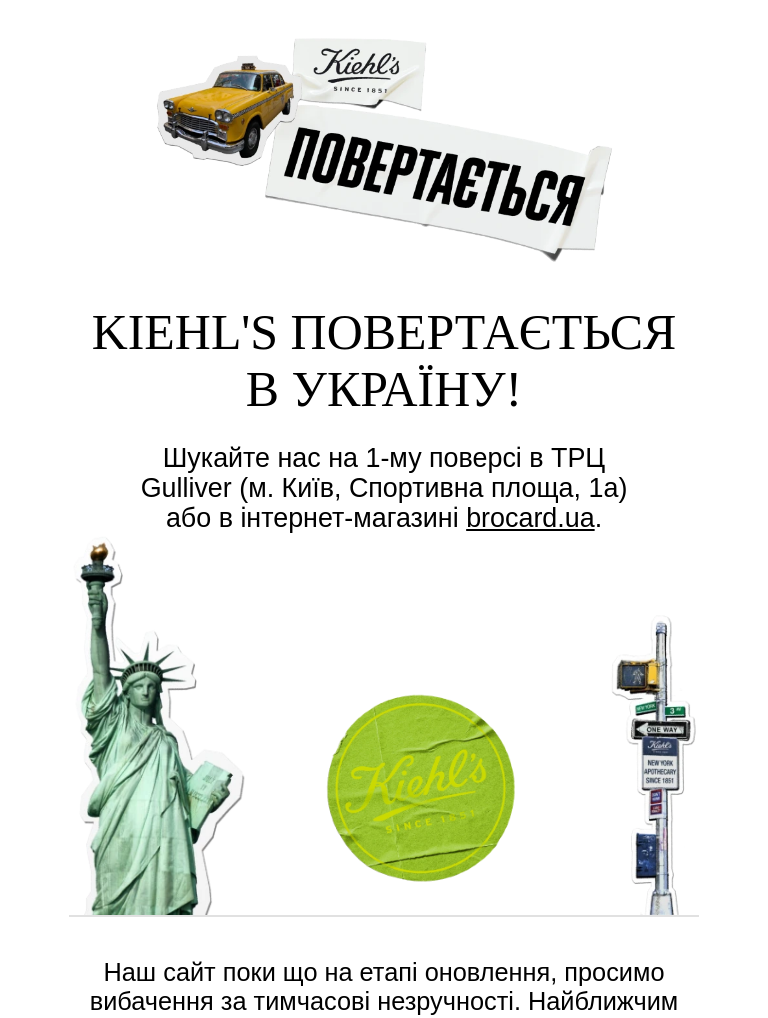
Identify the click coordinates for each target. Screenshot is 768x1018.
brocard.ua (530, 518)
